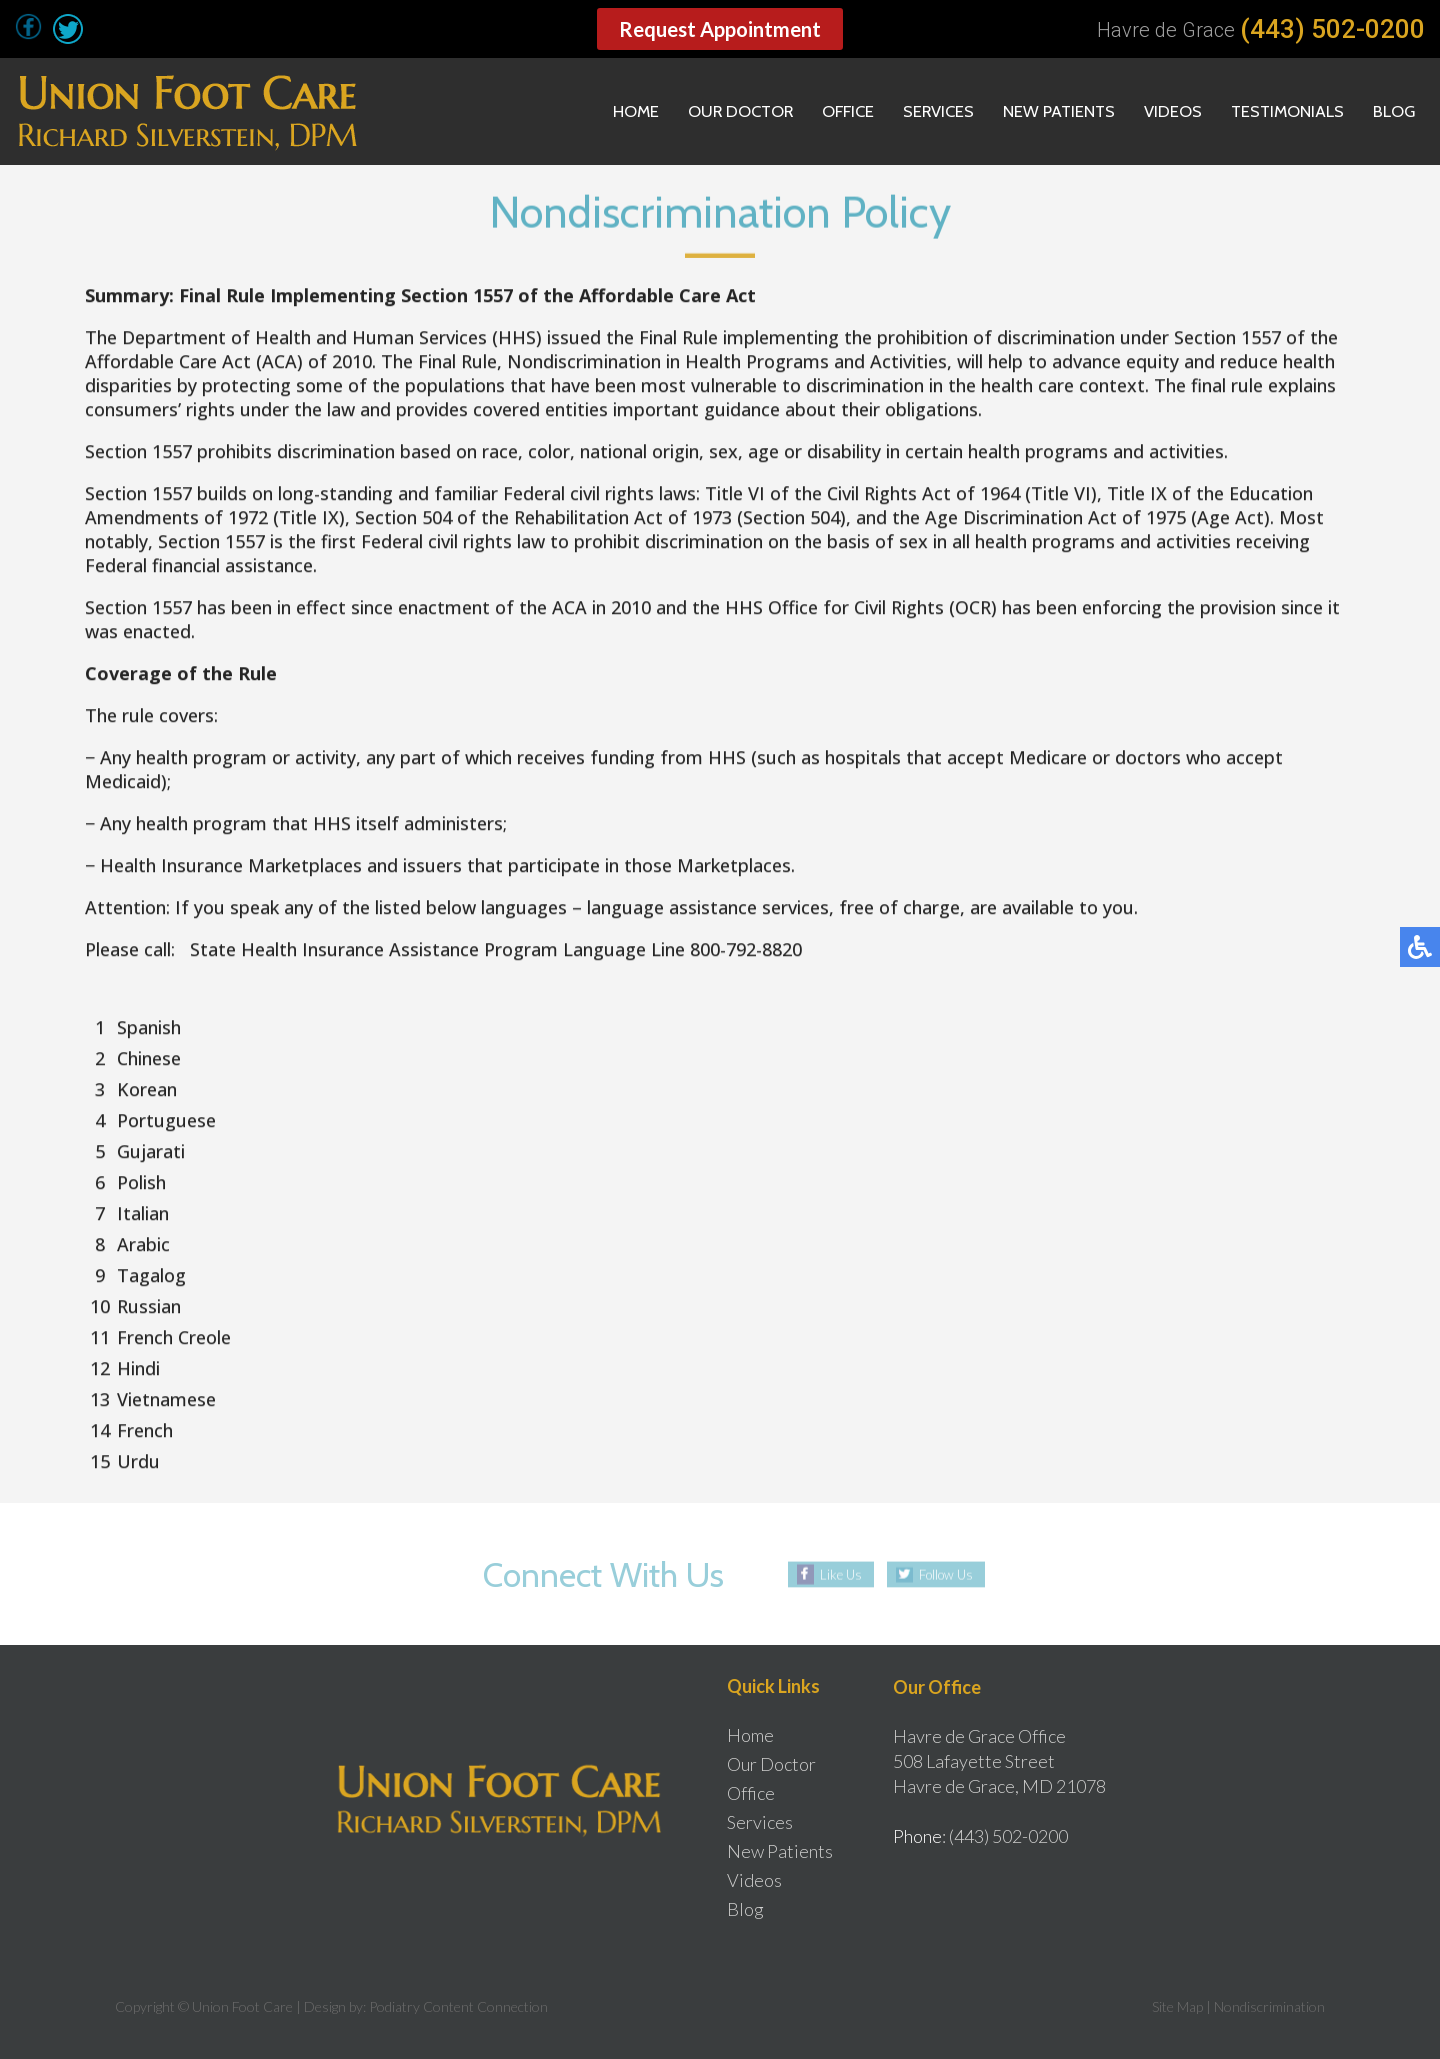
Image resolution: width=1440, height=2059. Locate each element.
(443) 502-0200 (1332, 29)
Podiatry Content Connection (458, 2006)
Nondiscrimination (1269, 2006)
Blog (1392, 112)
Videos (1156, 112)
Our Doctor (696, 112)
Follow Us (946, 1574)
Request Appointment (720, 29)
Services (908, 112)
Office (812, 112)
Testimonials (1278, 112)
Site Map (1177, 2006)
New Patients (1036, 112)
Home (584, 112)
